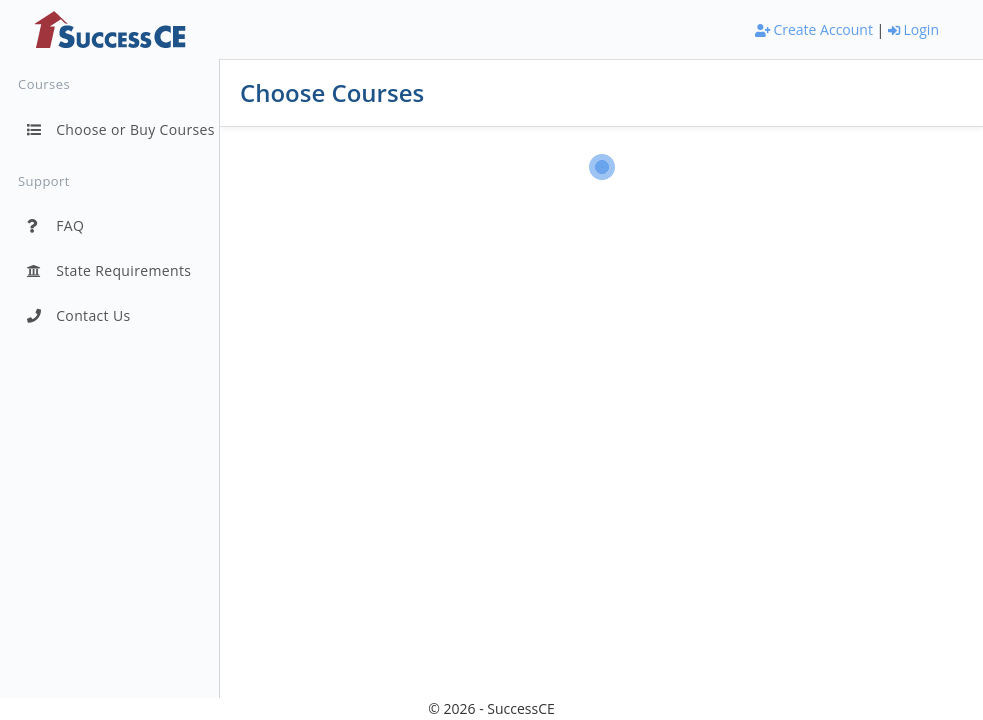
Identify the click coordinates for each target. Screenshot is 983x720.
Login (913, 29)
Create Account (814, 29)
